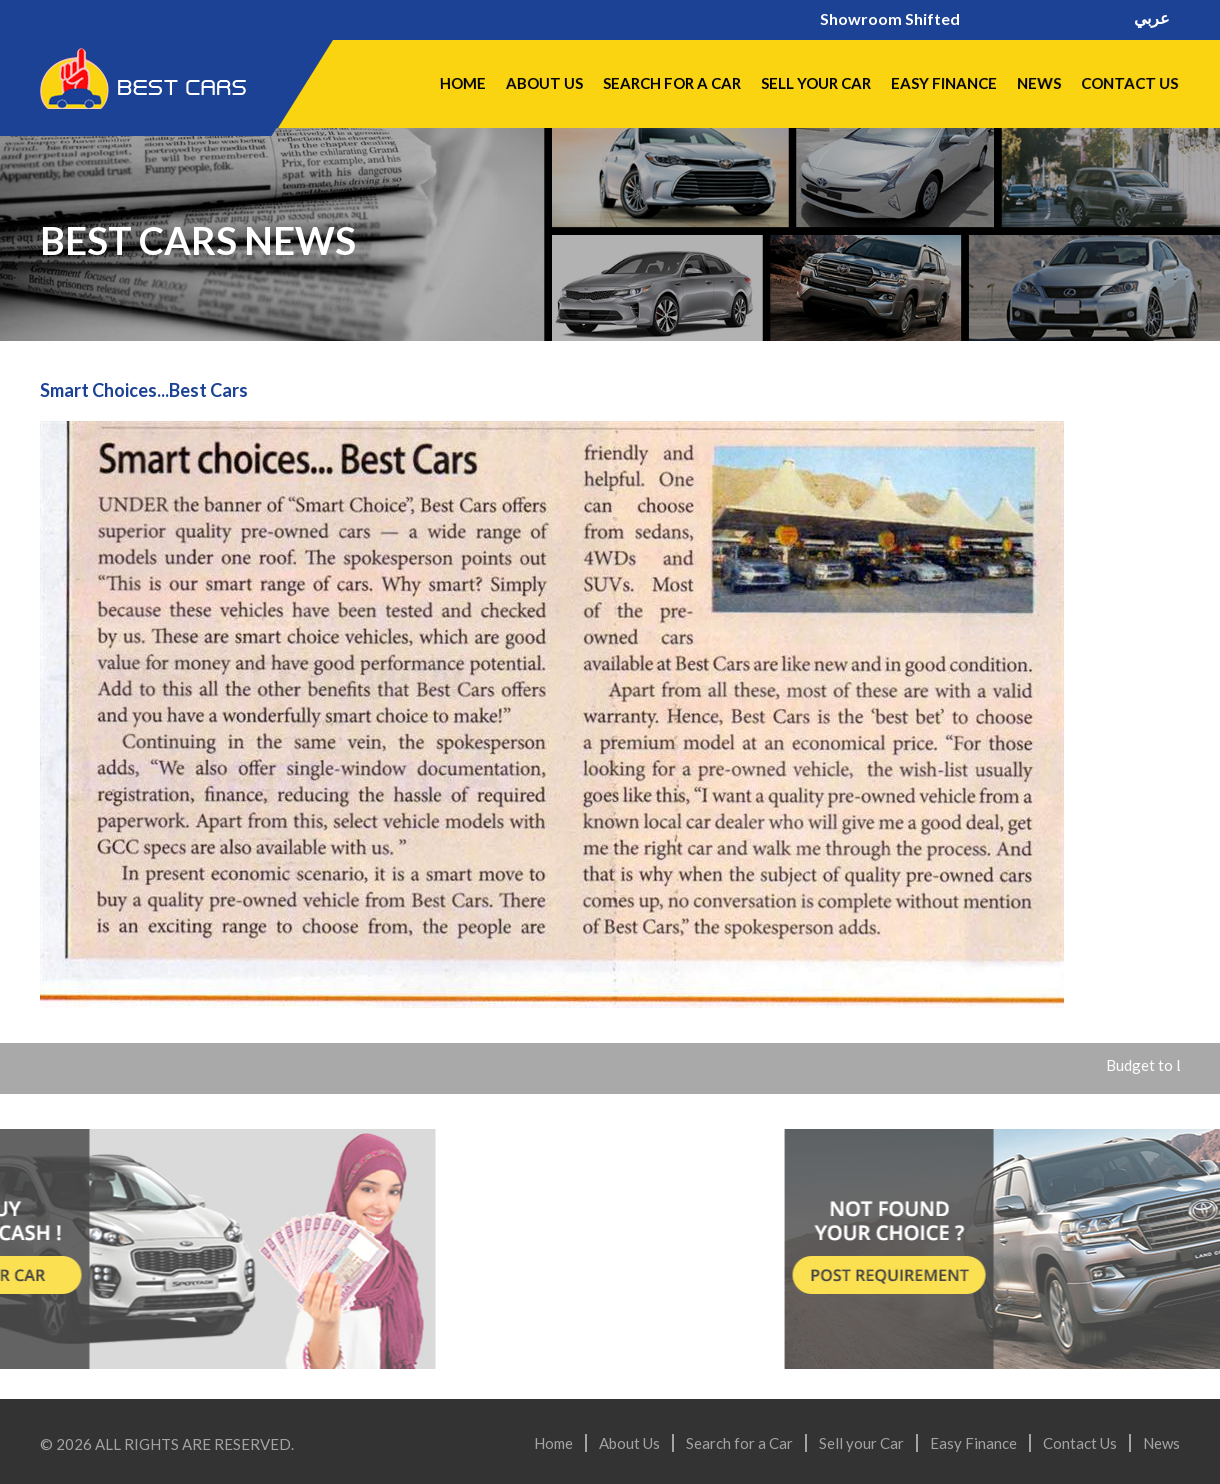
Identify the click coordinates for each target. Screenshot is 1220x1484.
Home (461, 83)
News (1038, 83)
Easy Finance (943, 83)
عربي (1152, 18)
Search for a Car (671, 83)
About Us (543, 83)
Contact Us (1129, 83)
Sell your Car (815, 83)
